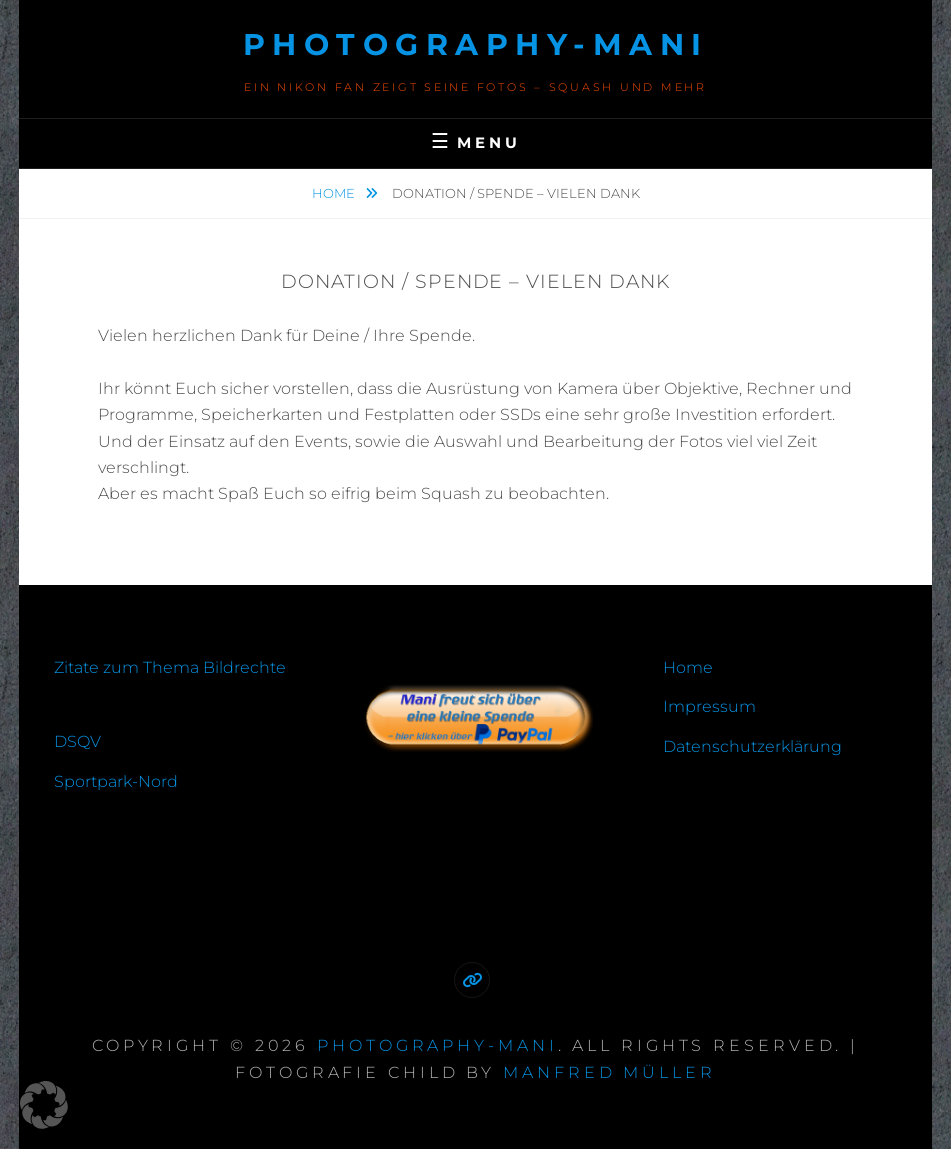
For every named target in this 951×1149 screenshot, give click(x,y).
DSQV (77, 741)
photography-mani (476, 44)
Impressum (709, 706)
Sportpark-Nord (116, 781)
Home (335, 193)
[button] (44, 1105)
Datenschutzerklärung (752, 746)
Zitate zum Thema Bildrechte (170, 667)
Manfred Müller (609, 1072)
